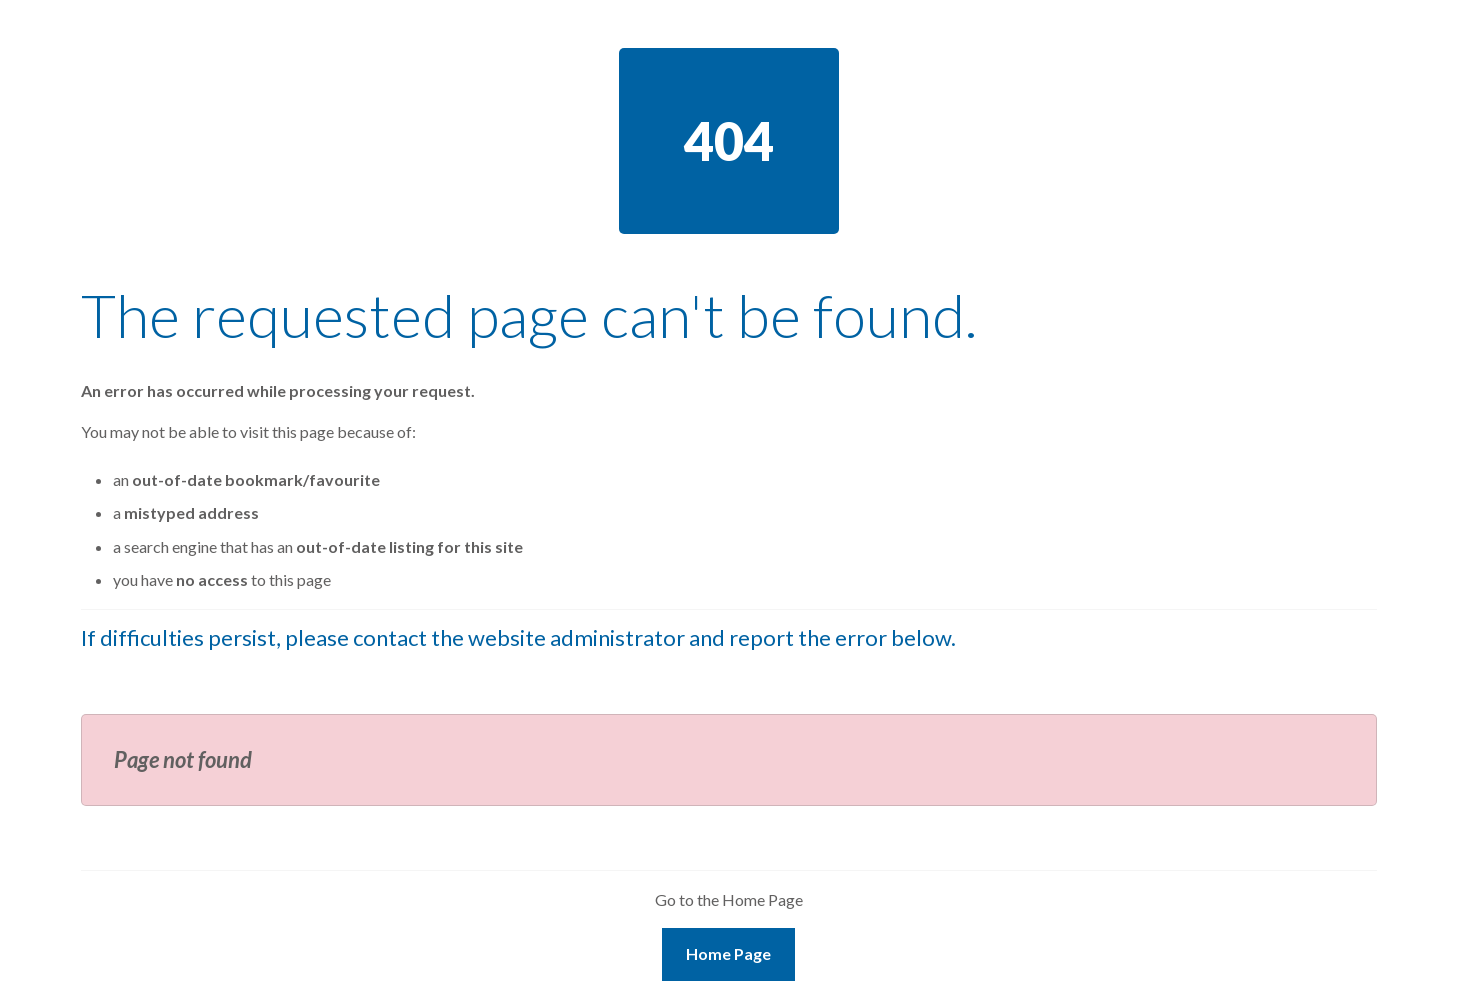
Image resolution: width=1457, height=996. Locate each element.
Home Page (728, 953)
